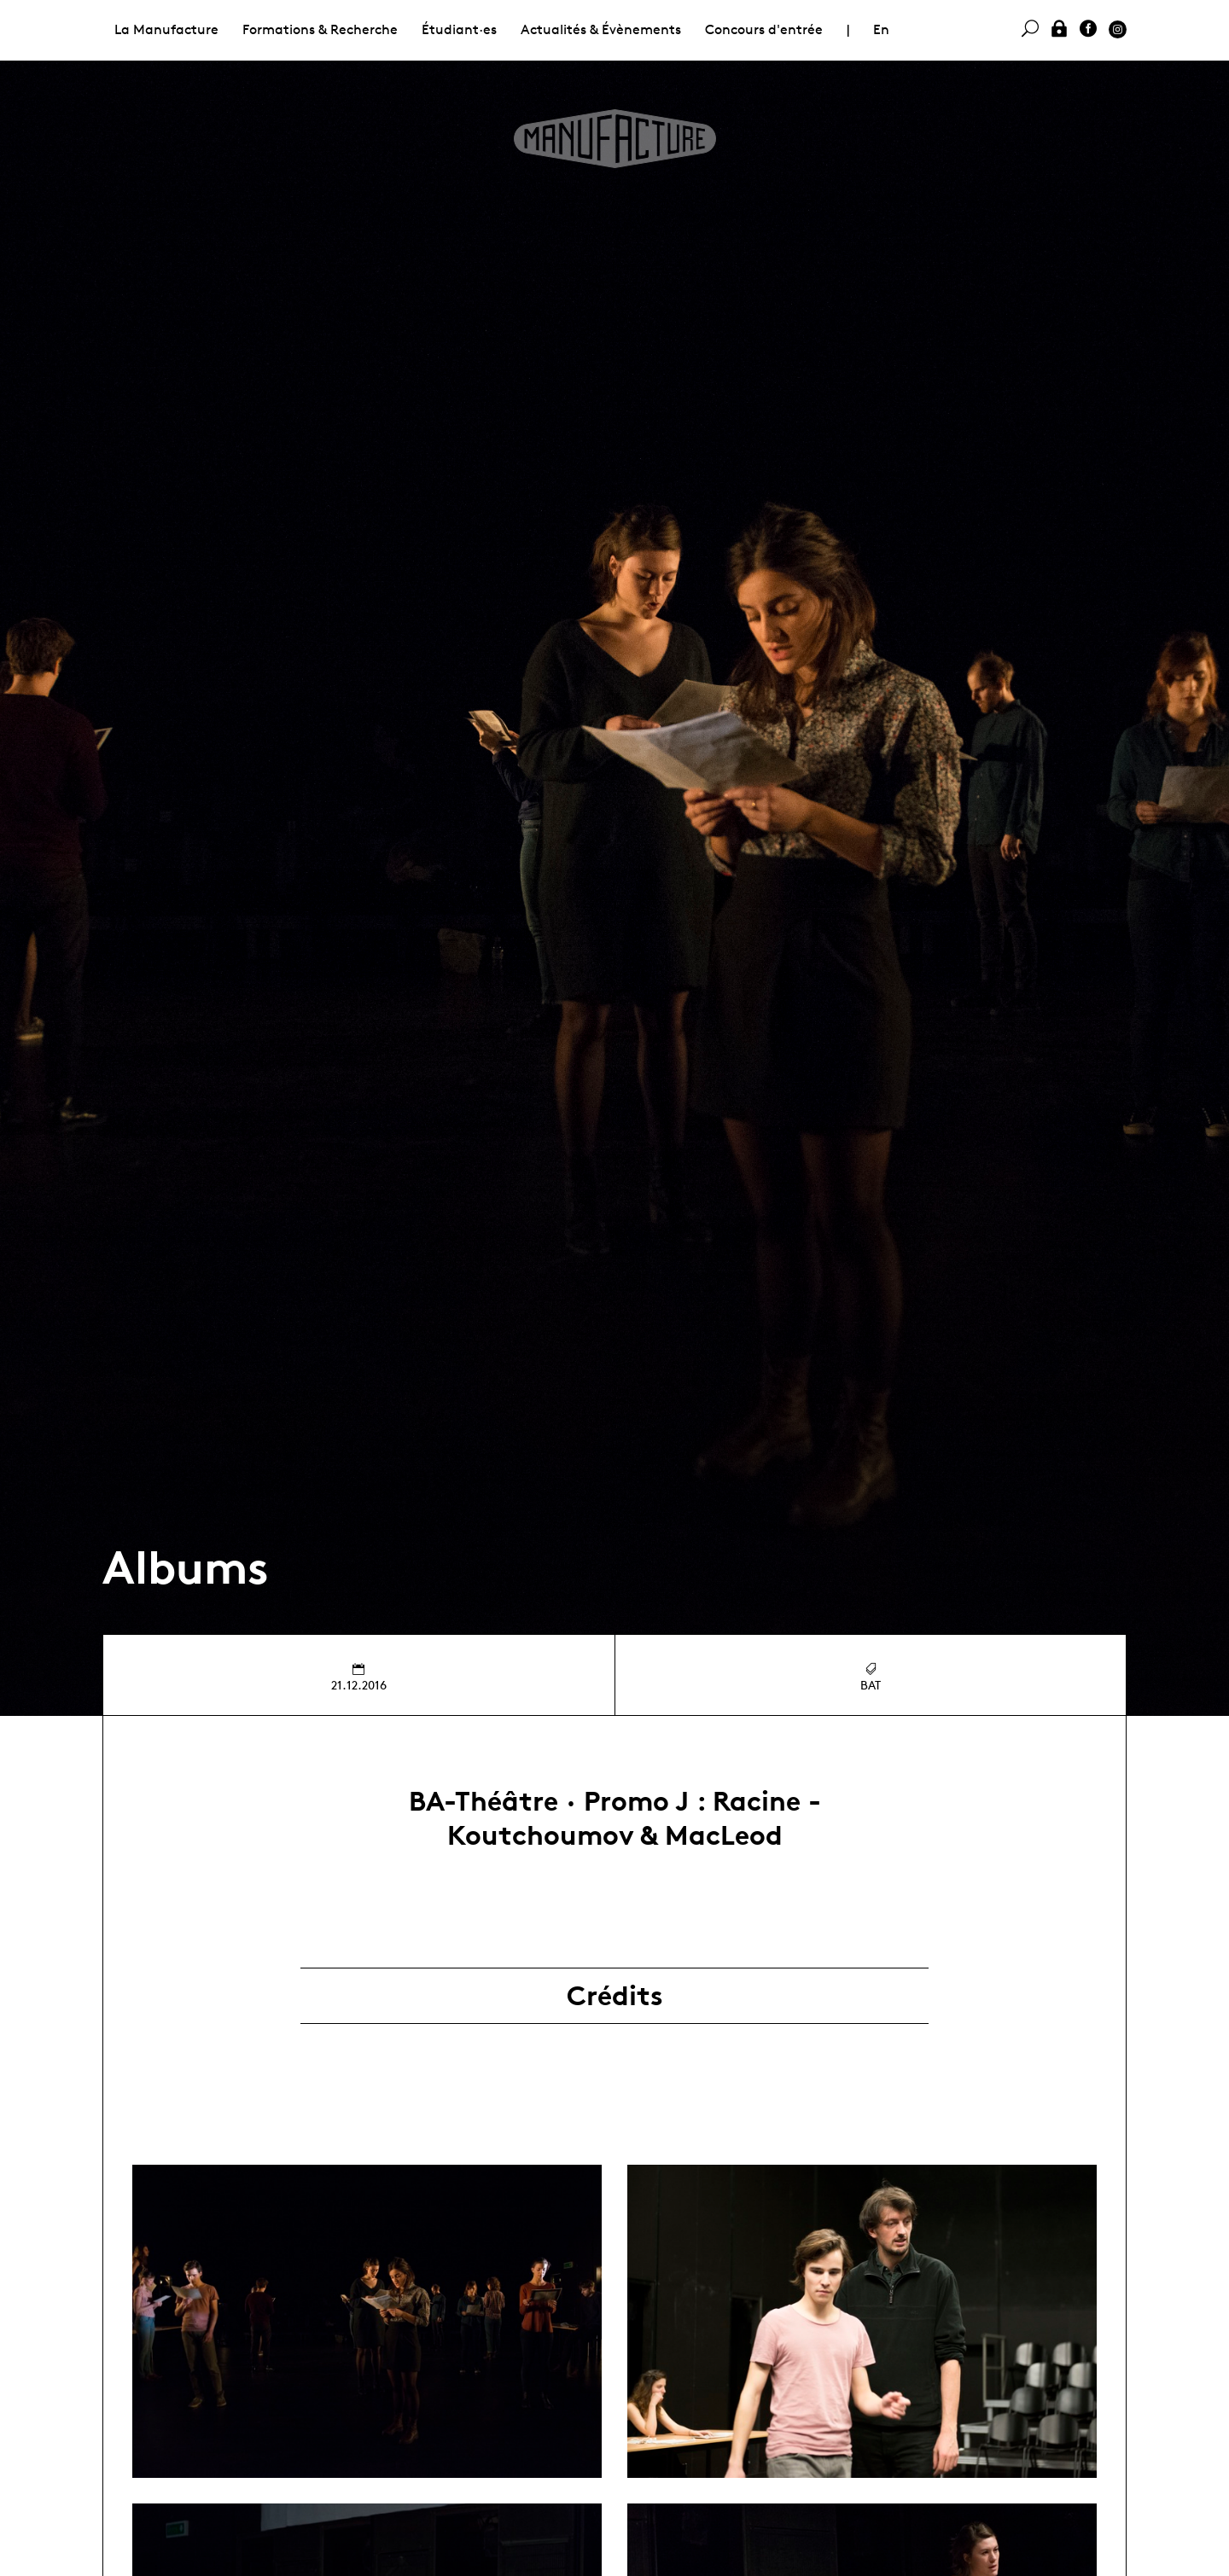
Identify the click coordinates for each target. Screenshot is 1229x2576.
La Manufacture (166, 29)
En (881, 29)
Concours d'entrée (764, 29)
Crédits (615, 1996)
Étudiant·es (459, 29)
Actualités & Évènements (601, 29)
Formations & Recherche (320, 29)
